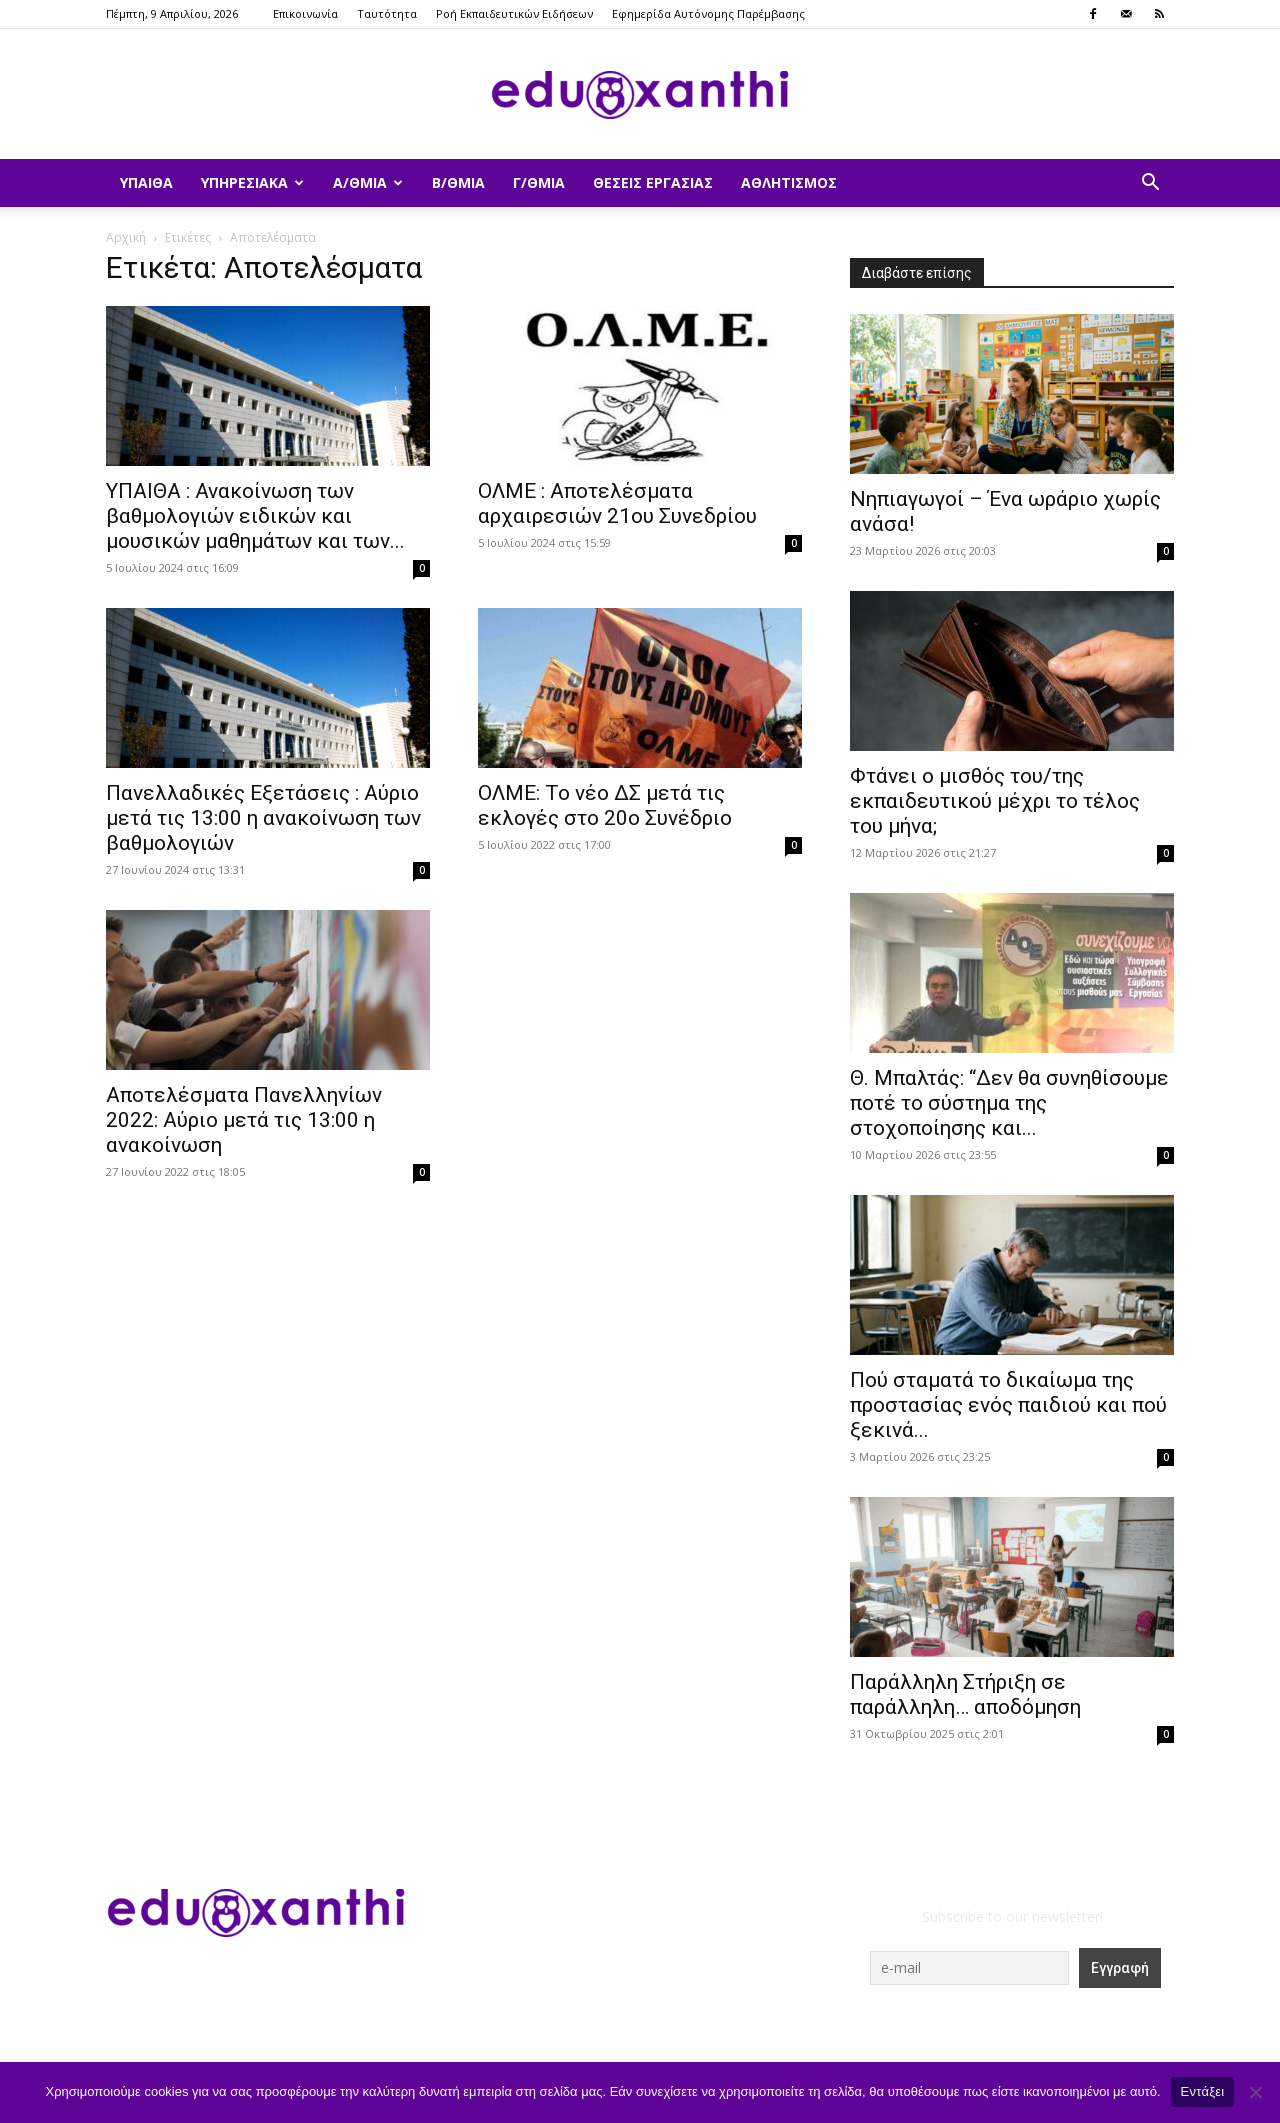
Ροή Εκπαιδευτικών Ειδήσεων (514, 13)
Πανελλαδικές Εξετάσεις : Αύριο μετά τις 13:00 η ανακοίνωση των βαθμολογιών (263, 818)
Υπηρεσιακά (252, 182)
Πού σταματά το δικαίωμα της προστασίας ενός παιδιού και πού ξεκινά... (1008, 1405)
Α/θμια (368, 182)
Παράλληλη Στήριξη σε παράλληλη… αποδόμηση (965, 1694)
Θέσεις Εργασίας (653, 182)
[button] (1150, 184)
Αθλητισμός (789, 182)
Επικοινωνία (305, 13)
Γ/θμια (539, 182)
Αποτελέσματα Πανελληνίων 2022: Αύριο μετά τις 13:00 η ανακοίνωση (244, 1120)
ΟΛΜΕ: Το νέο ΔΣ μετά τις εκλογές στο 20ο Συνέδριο (605, 805)
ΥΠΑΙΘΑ (146, 182)
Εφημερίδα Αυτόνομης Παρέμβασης (708, 13)
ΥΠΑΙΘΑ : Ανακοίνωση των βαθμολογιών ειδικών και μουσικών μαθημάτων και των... (255, 516)
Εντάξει (1203, 2091)
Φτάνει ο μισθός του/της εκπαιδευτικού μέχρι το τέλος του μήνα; (995, 801)
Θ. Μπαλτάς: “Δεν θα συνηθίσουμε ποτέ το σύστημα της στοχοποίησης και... (1009, 1103)
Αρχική (126, 237)
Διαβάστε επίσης (917, 273)
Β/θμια (458, 182)
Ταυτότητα (387, 13)
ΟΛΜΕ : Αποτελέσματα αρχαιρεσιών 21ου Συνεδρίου (617, 503)
